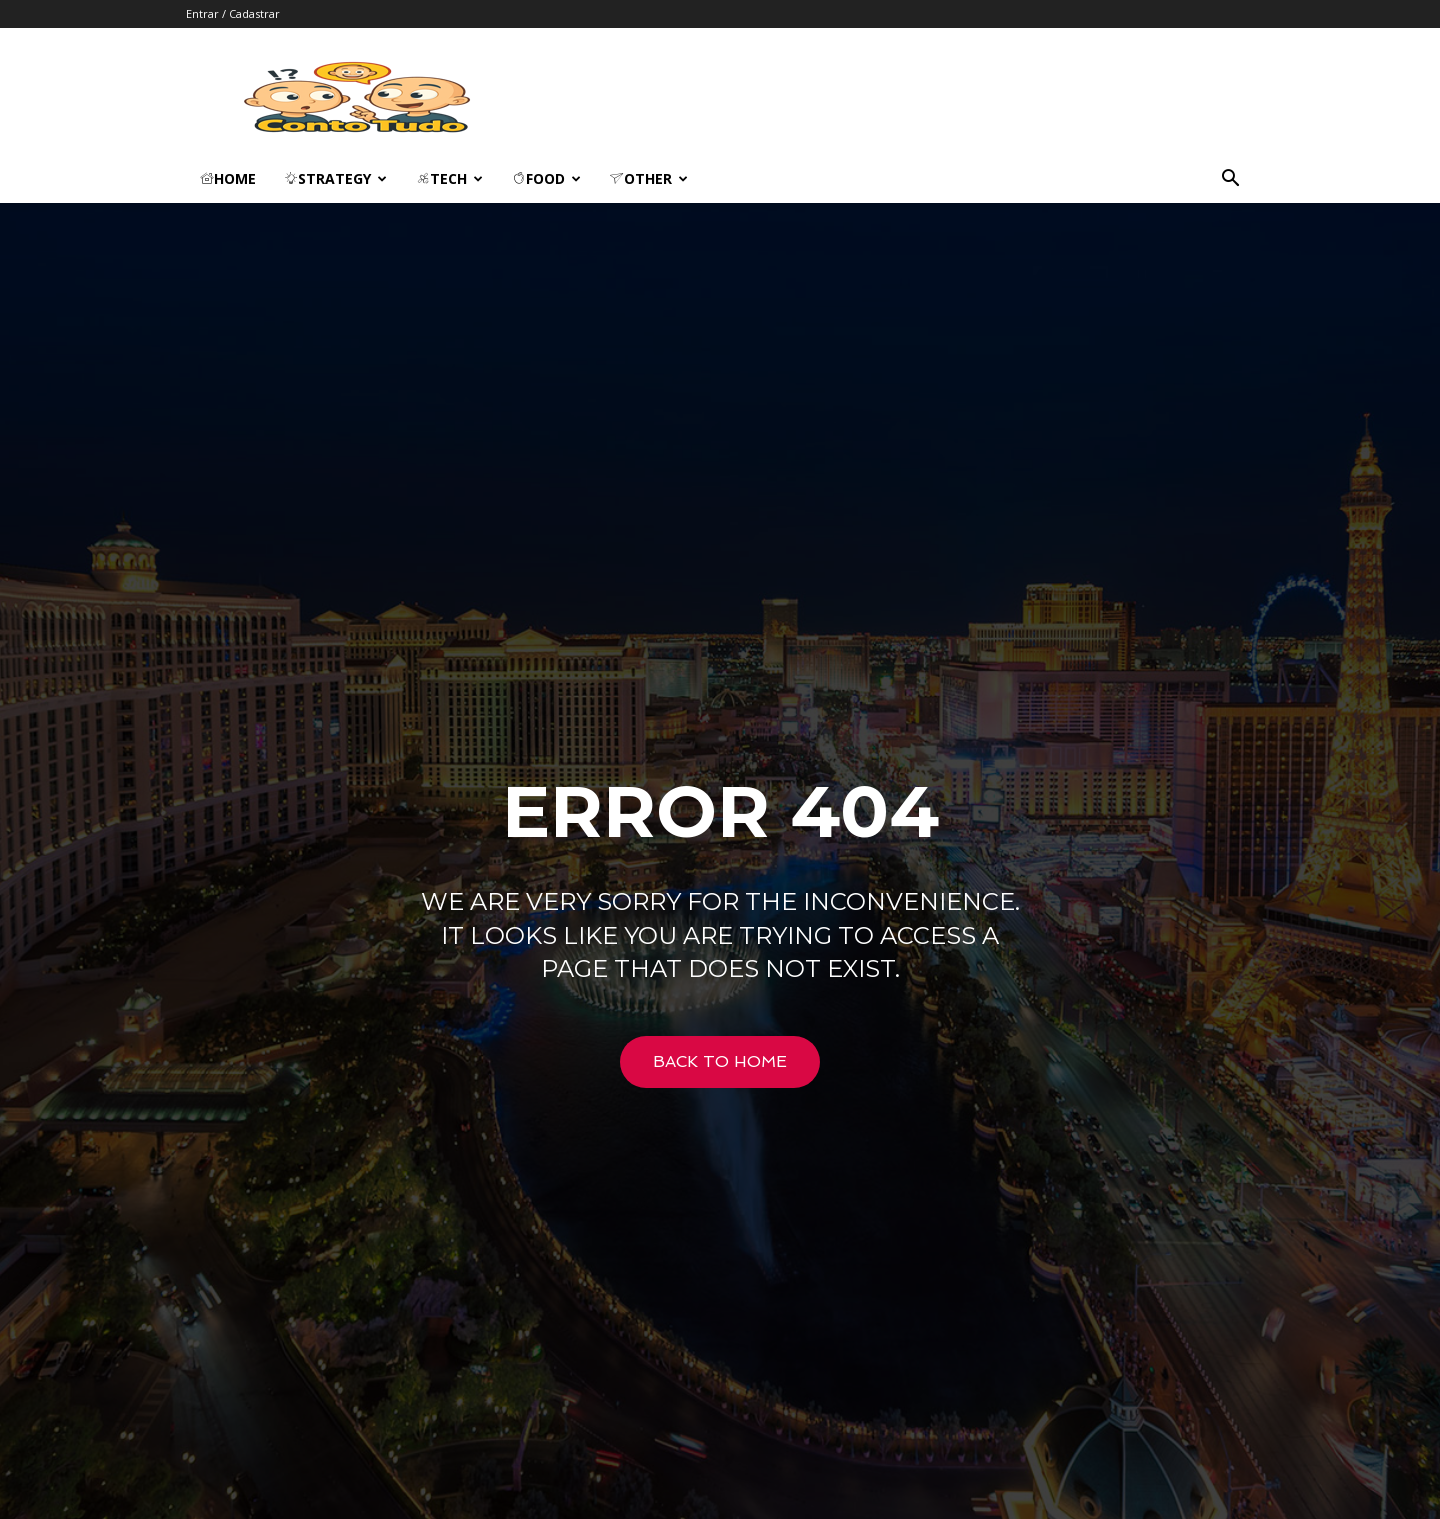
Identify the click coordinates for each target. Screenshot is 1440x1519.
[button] (1230, 180)
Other (649, 178)
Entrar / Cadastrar (233, 13)
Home (228, 178)
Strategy (335, 178)
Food (546, 178)
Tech (449, 178)
